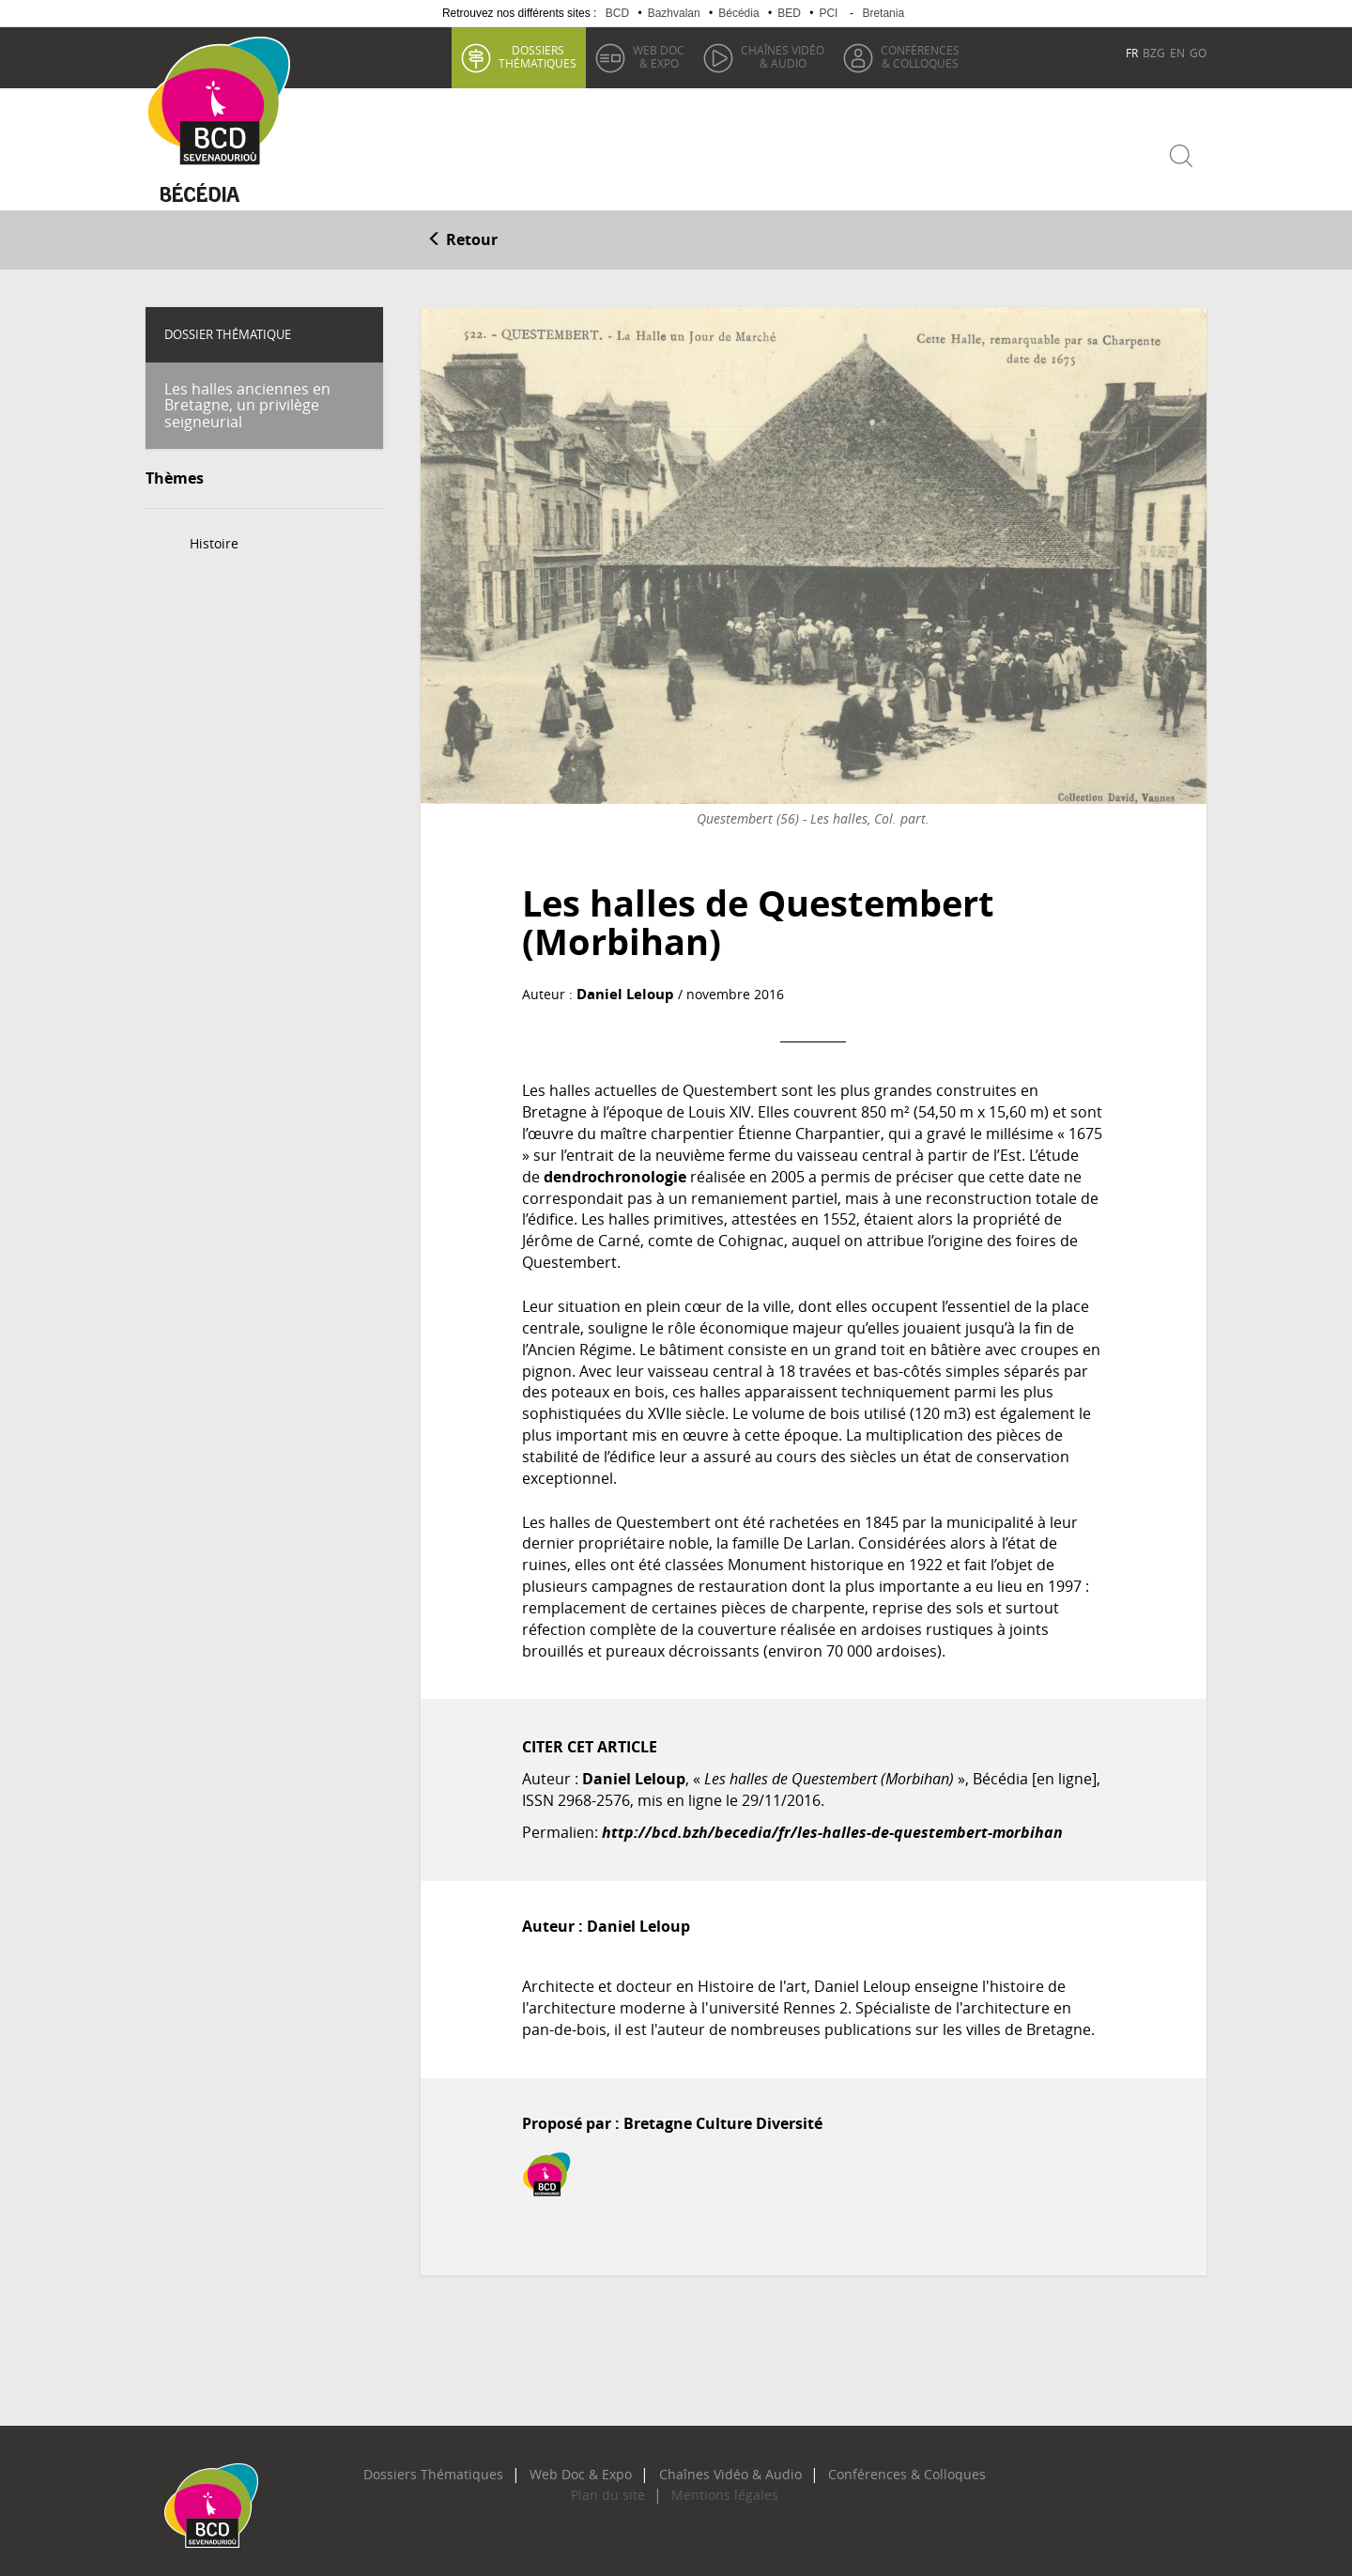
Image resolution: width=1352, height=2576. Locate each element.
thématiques (535, 56)
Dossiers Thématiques (469, 2465)
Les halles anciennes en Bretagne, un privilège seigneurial (247, 397)
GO (1198, 52)
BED (789, 13)
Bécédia (738, 13)
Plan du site (618, 2486)
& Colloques (917, 56)
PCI (828, 13)
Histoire (214, 536)
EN (1177, 52)
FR (1132, 52)
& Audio (780, 56)
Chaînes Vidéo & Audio (720, 2465)
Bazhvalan (674, 13)
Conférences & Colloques (869, 2465)
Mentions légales (714, 2486)
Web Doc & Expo (594, 2465)
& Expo (656, 56)
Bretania (883, 13)
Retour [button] (462, 232)
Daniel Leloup (620, 986)
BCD (617, 13)
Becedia (214, 189)
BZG (1154, 52)
